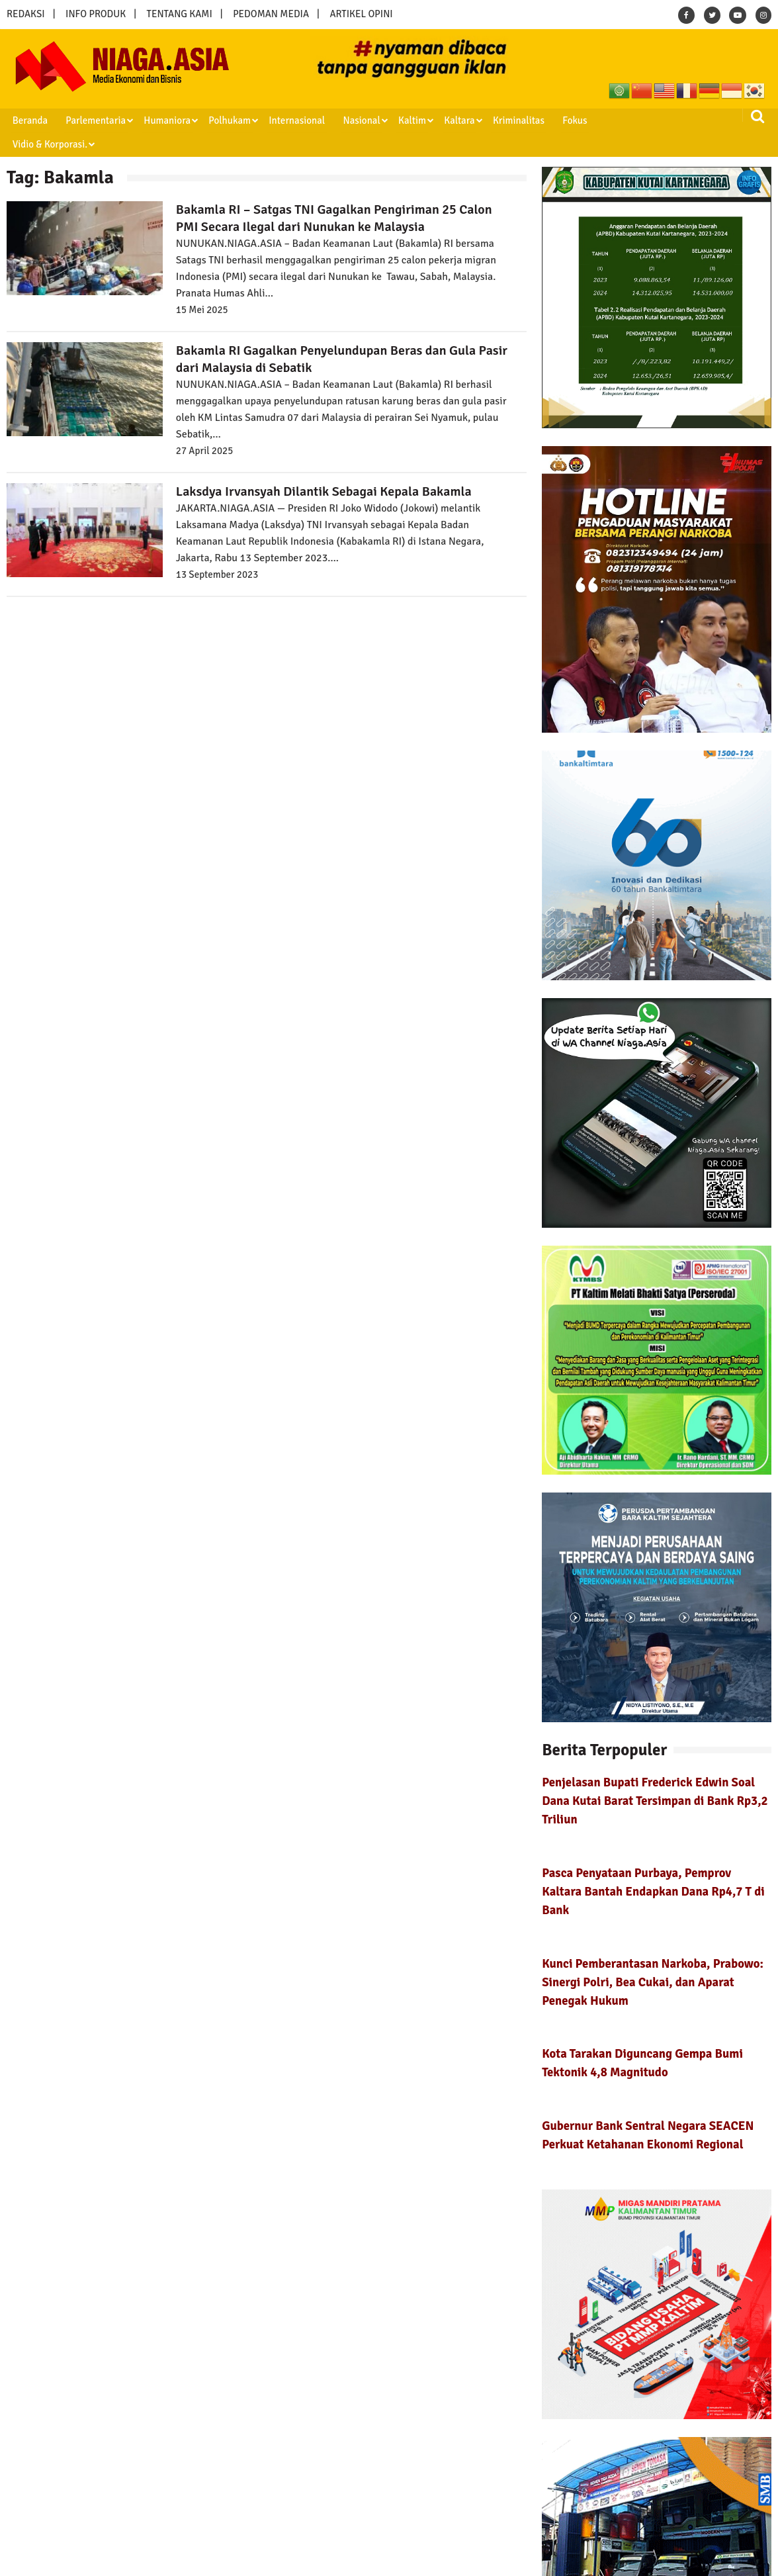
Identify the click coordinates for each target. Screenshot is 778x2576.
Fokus (560, 120)
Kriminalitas (506, 120)
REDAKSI (26, 14)
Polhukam (224, 120)
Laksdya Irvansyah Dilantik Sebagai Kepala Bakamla (324, 467)
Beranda (28, 120)
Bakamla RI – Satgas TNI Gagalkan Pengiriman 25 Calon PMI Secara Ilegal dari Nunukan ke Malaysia (334, 194)
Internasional (289, 120)
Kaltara (448, 120)
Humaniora (163, 120)
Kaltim (402, 120)
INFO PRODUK (95, 14)
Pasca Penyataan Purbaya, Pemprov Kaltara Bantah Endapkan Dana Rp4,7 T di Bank (653, 1867)
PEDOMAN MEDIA (271, 14)
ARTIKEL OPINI (360, 14)
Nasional (353, 120)
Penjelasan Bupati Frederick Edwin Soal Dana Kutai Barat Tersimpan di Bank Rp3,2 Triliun (655, 1777)
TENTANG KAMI (179, 14)
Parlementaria (93, 120)
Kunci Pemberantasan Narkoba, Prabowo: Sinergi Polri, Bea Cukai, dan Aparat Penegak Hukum (652, 1957)
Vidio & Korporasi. (627, 120)
